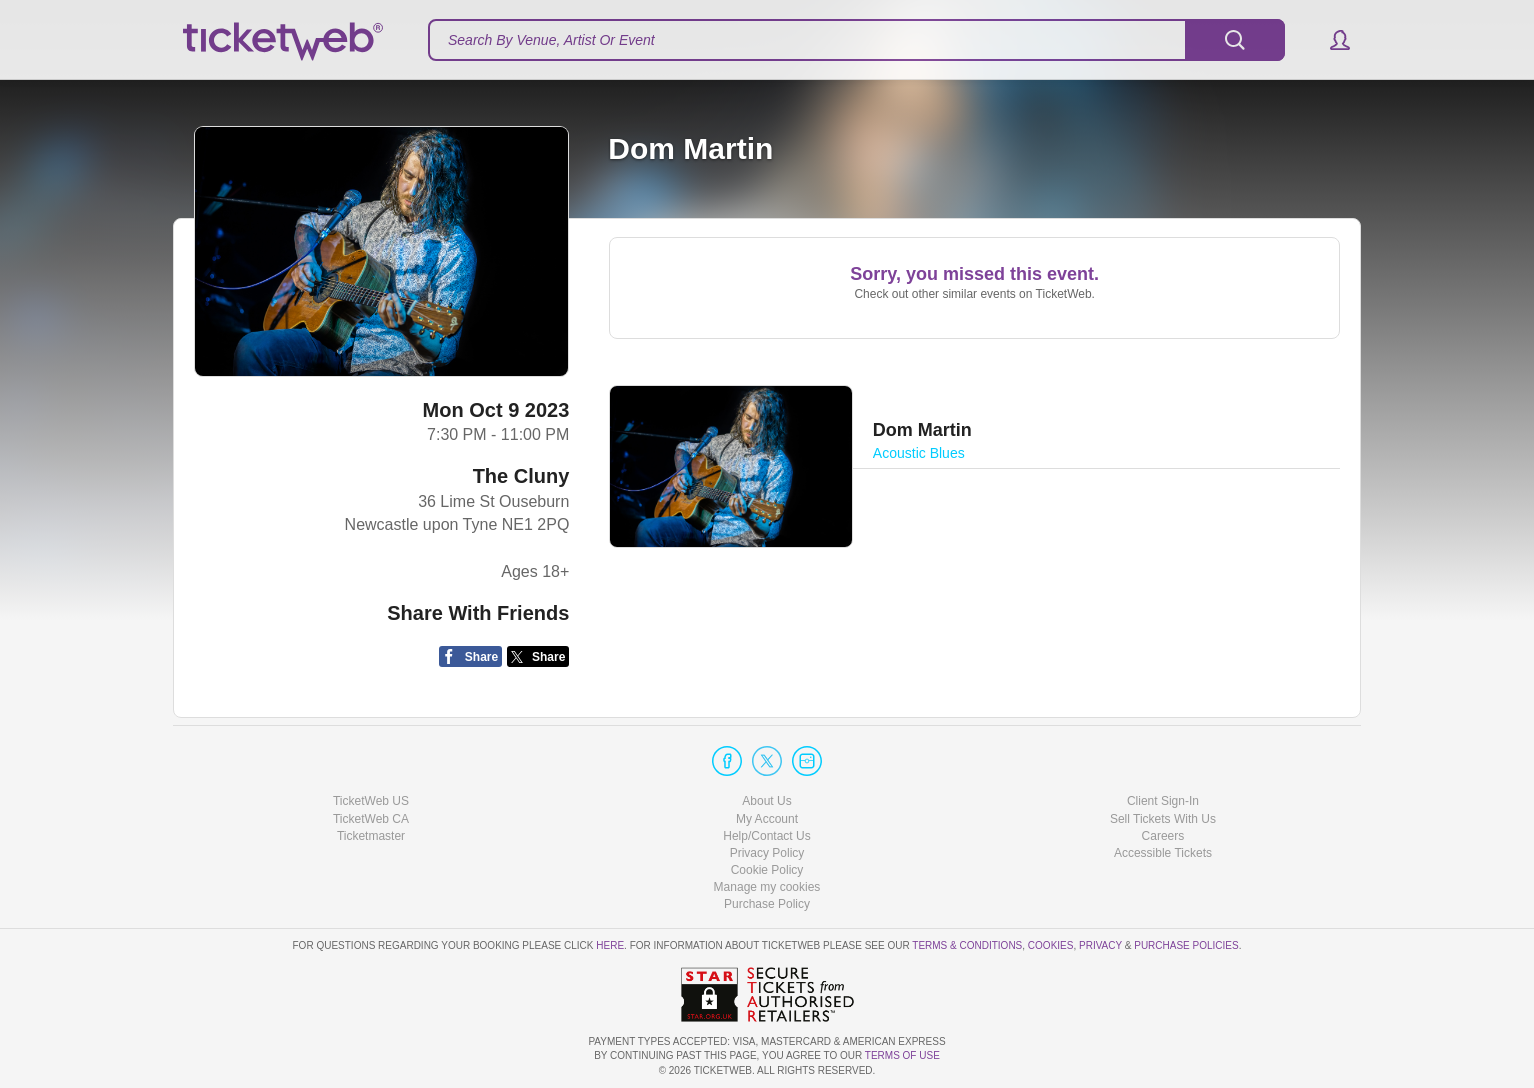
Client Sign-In (1163, 801)
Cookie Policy (767, 870)
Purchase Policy (767, 904)
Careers (1163, 836)
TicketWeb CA (371, 819)
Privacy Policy (767, 853)
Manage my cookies (767, 887)
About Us (766, 801)
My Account (767, 819)
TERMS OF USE (902, 1055)
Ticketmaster (371, 836)
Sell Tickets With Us (1163, 819)
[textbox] (856, 40)
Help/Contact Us (766, 836)
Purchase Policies (1186, 945)
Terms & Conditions (967, 945)
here (610, 945)
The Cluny (521, 476)
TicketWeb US (371, 801)
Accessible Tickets (1163, 853)
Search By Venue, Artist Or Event (551, 40)
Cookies (1051, 945)
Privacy (1100, 945)
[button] (1330, 40)
